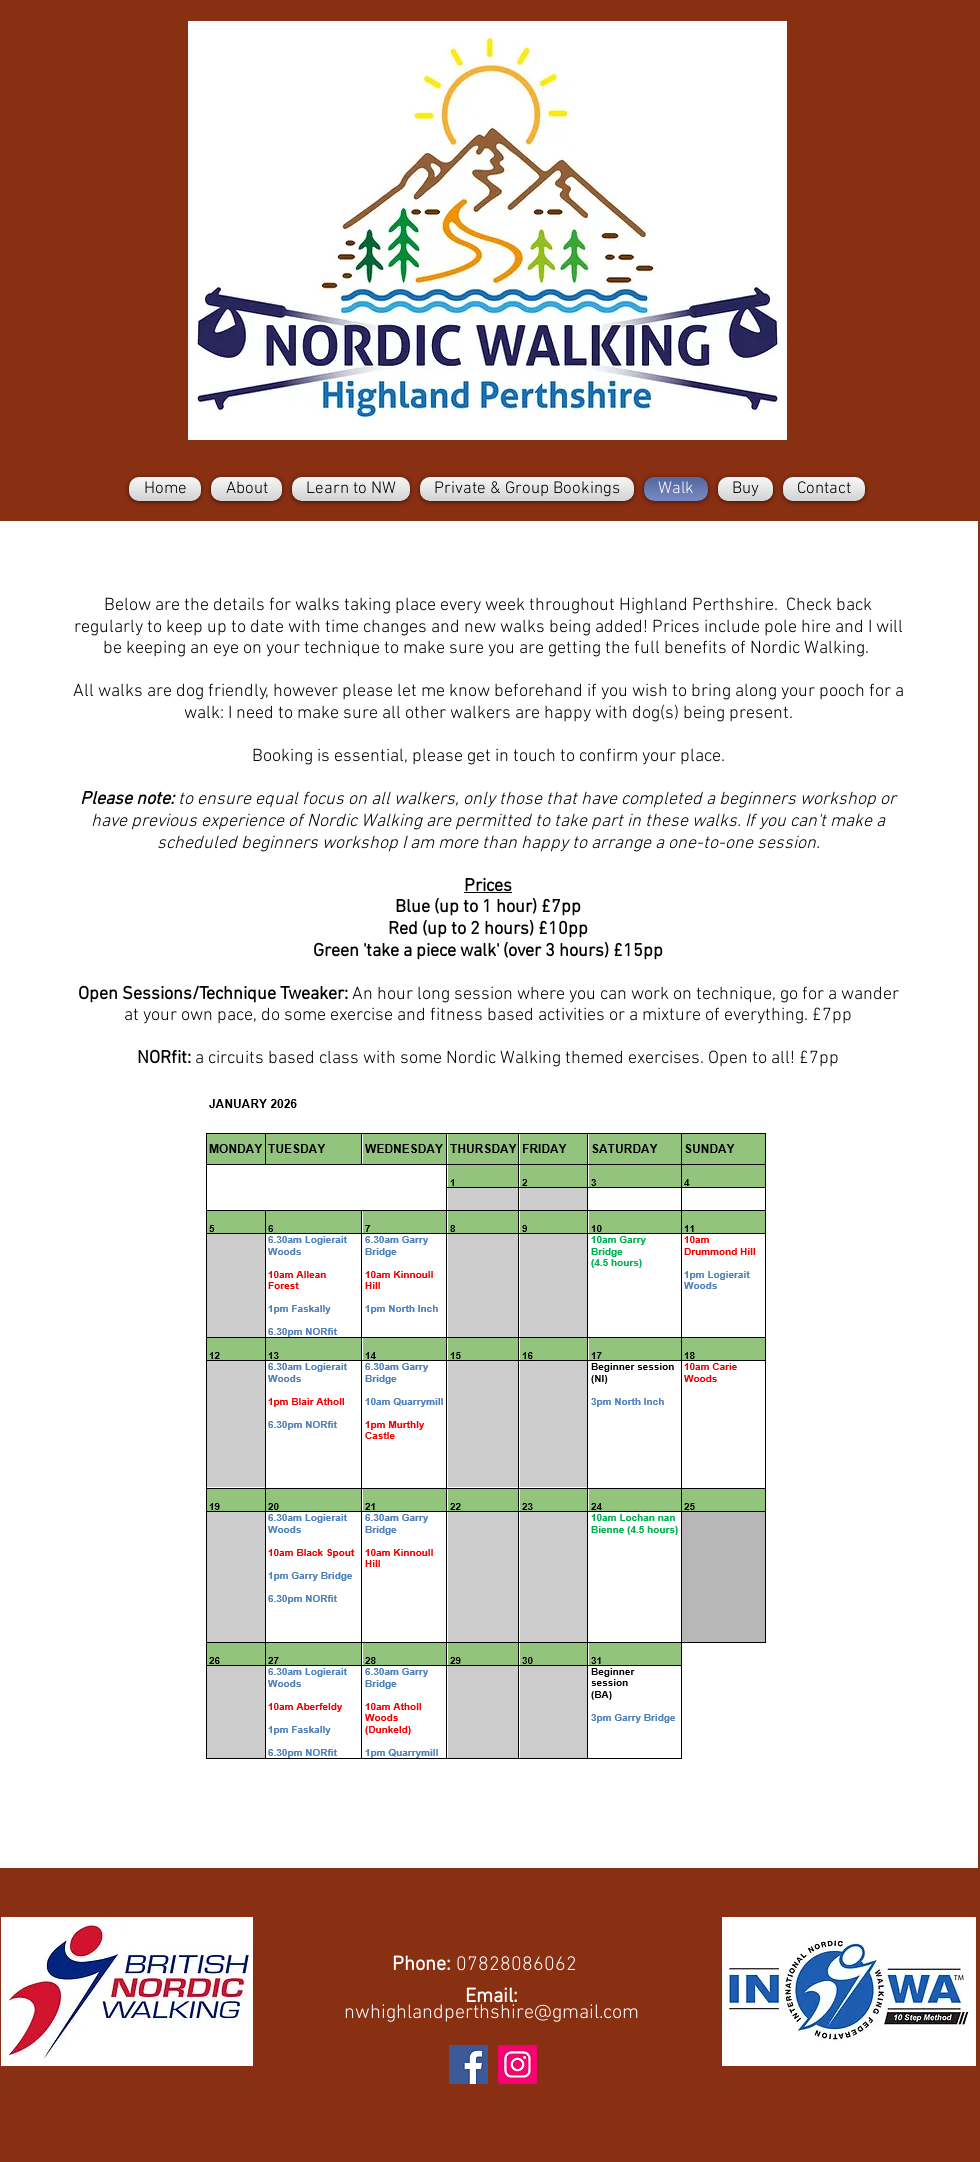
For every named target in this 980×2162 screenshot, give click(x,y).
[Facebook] (468, 2064)
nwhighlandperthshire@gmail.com (491, 2013)
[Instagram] (517, 2064)
